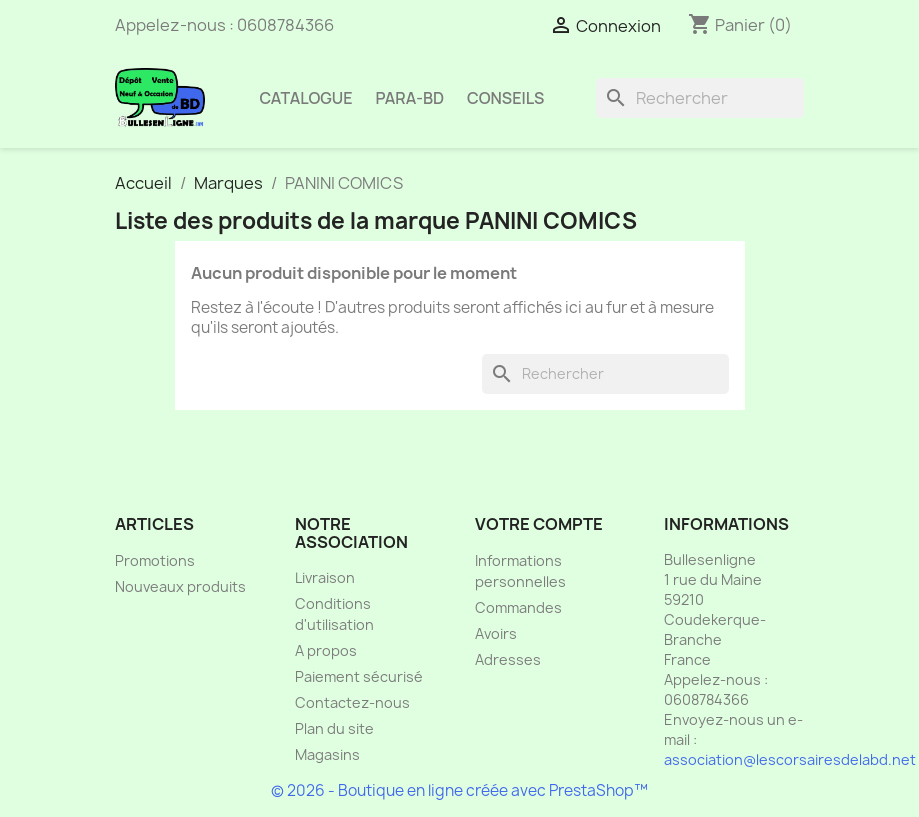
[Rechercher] (700, 98)
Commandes (518, 607)
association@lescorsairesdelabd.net (790, 759)
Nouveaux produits (180, 586)
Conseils (505, 98)
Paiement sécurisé (359, 676)
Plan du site (334, 728)
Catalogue (306, 98)
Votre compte (539, 524)
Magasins (327, 754)
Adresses (508, 659)
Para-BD (410, 98)
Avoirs (496, 633)
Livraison (325, 577)
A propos (326, 650)
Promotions (155, 560)
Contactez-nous (352, 702)
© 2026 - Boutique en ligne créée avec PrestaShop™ (459, 790)
